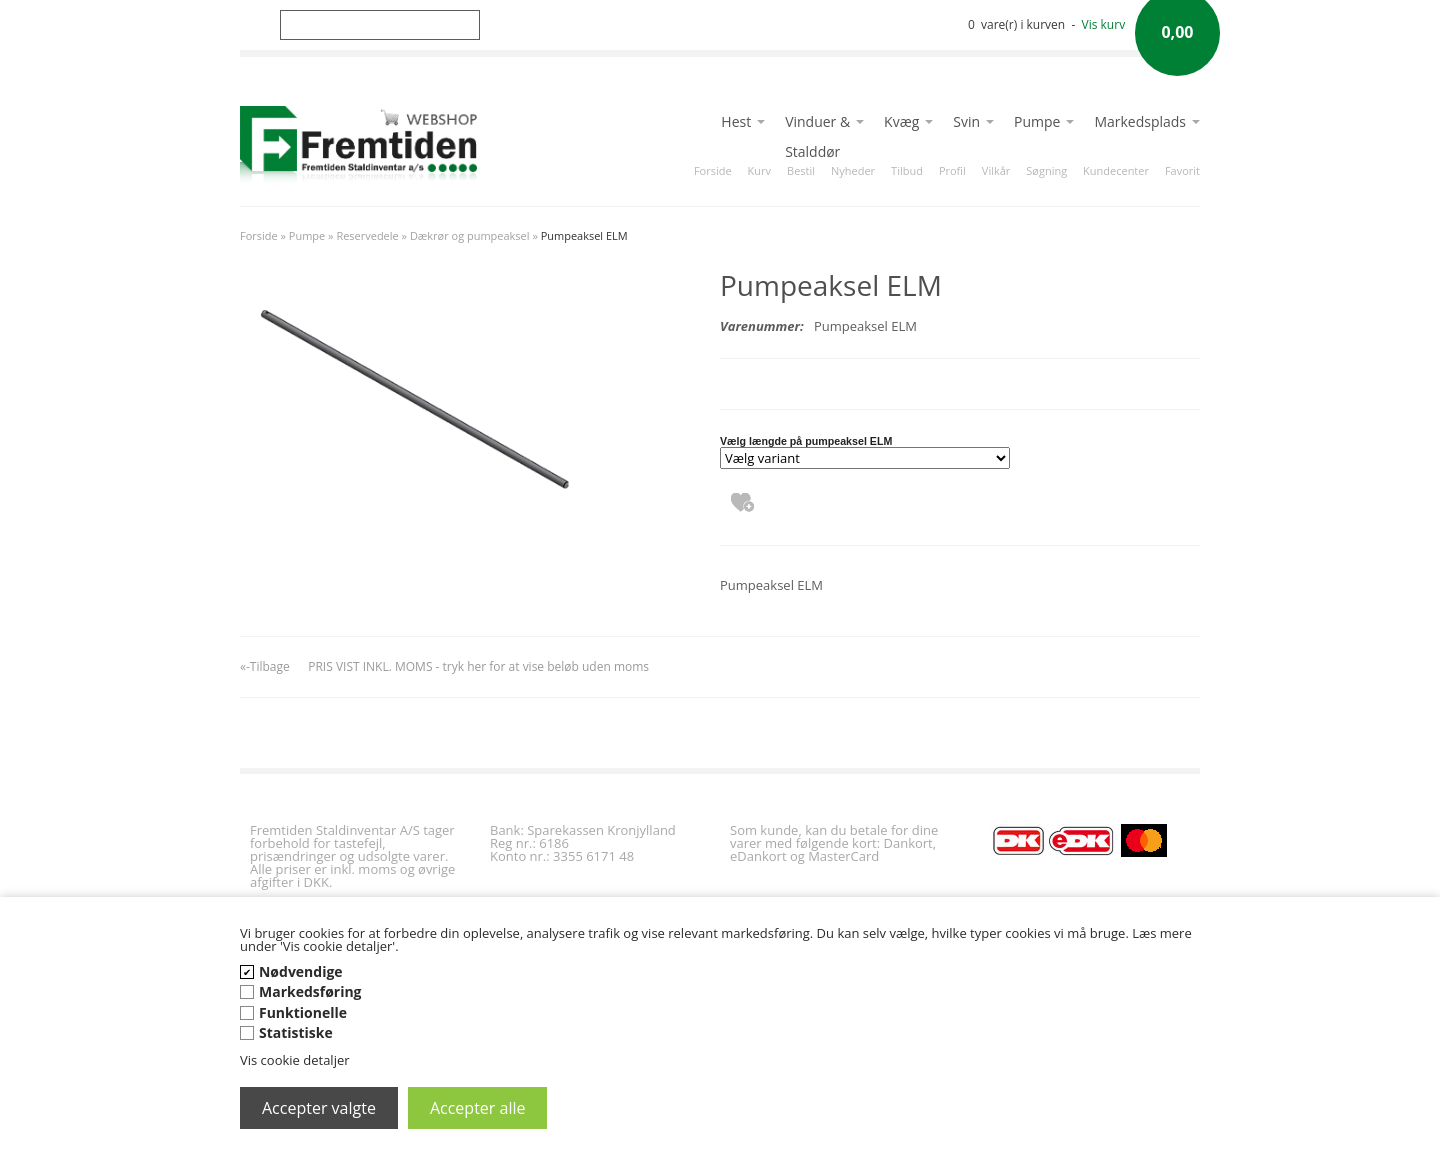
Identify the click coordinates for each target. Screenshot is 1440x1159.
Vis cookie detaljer (295, 1060)
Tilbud (907, 170)
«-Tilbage (265, 666)
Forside (713, 170)
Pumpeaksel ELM (584, 235)
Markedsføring (310, 991)
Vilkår (996, 170)
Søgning (1046, 170)
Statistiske (296, 1032)
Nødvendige (301, 971)
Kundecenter (1116, 170)
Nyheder (853, 170)
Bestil (801, 170)
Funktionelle (303, 1012)
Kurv (759, 170)
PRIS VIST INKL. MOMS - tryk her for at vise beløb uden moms (478, 666)
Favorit (1182, 170)
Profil (952, 170)
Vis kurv (1104, 24)
